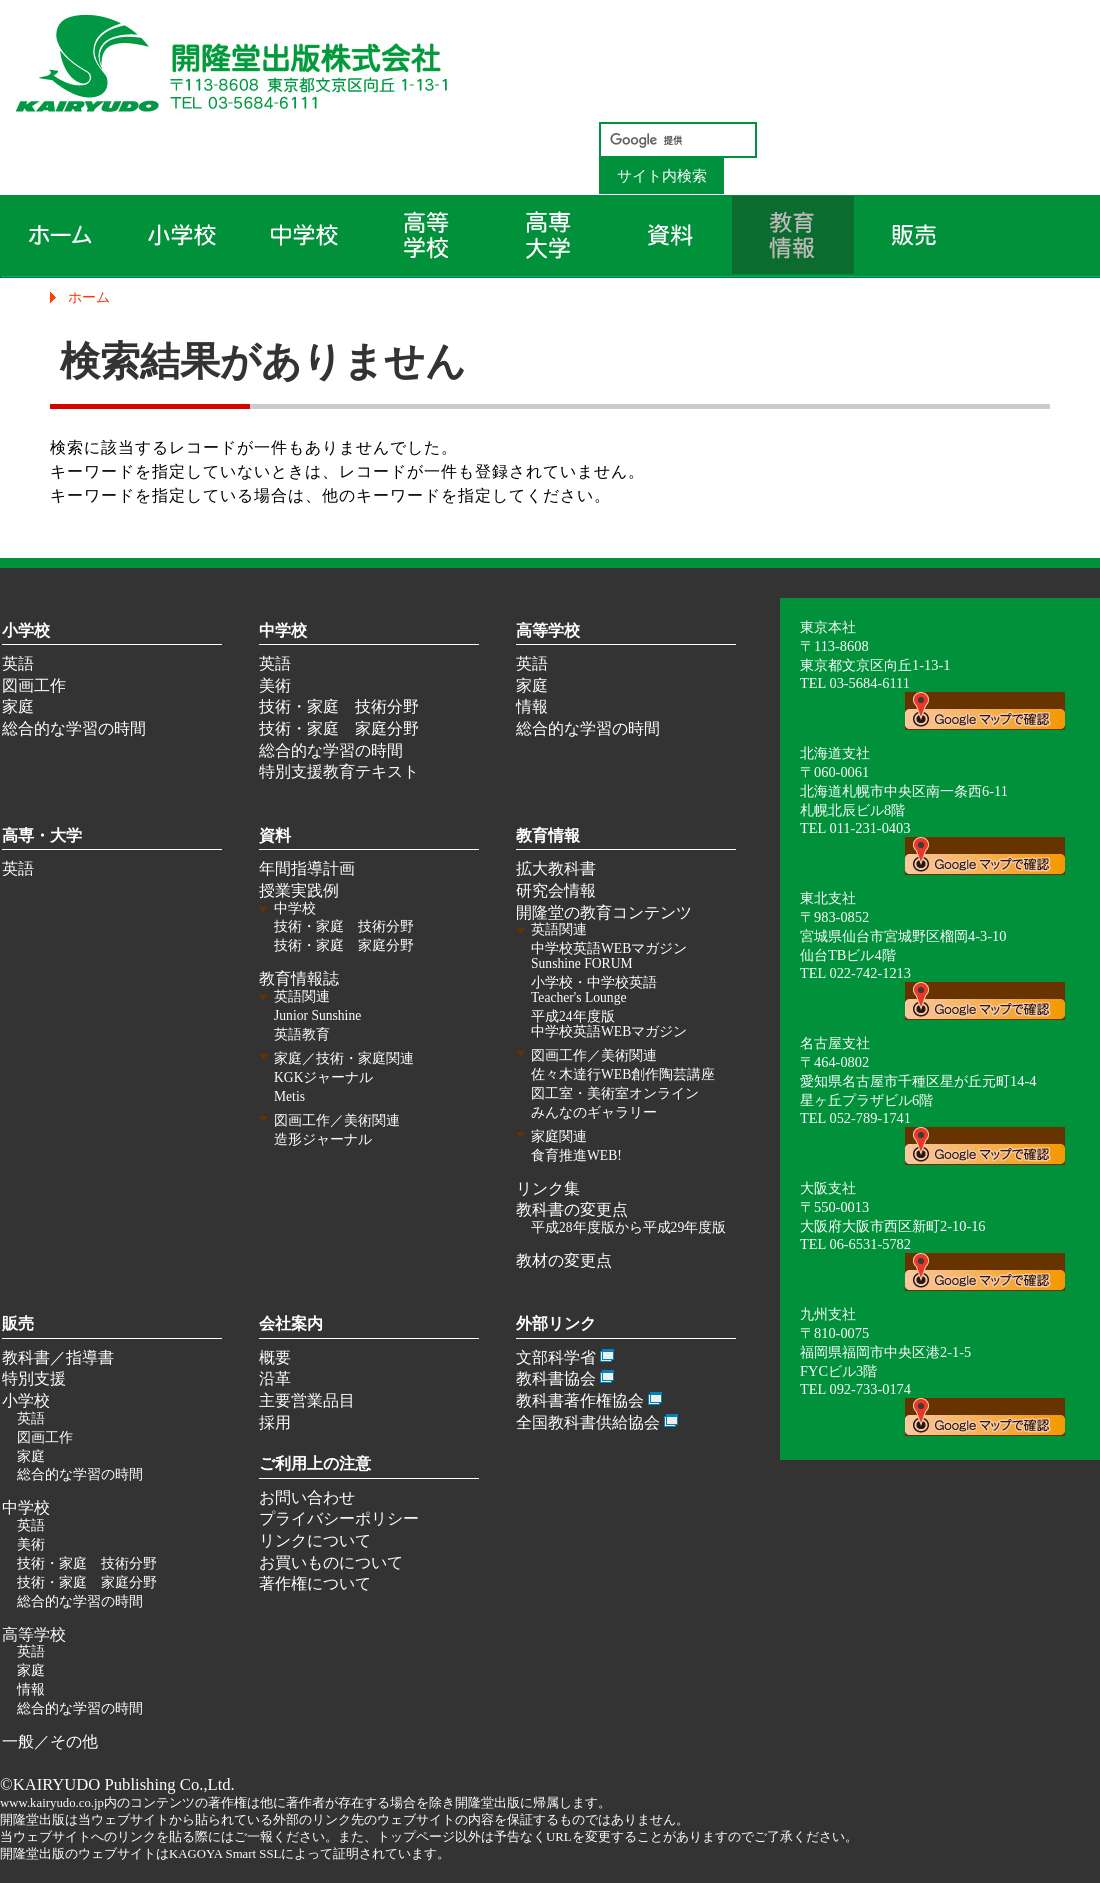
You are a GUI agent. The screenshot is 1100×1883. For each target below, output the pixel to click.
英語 (18, 663)
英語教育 (302, 1034)
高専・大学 (42, 835)
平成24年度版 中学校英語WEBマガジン (609, 1024)
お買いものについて (331, 1562)
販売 (18, 1323)
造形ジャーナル (323, 1139)
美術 (275, 685)
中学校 (283, 630)
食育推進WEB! (576, 1155)
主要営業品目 (307, 1400)
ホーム (89, 297)
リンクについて (315, 1540)
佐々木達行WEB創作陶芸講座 (623, 1074)
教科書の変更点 (572, 1209)
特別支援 (34, 1378)
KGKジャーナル (323, 1077)
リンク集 (548, 1188)
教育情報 (548, 835)
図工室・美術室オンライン (615, 1093)
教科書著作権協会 (580, 1400)
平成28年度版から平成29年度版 (628, 1227)
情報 (532, 706)
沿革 (275, 1378)
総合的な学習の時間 (74, 728)
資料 (275, 835)
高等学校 (548, 630)
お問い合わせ (307, 1497)
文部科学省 (556, 1357)
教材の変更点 (564, 1260)
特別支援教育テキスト (339, 771)
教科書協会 (556, 1378)
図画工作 (34, 685)
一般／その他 (50, 1741)
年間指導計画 (307, 868)
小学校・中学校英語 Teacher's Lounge (594, 990)
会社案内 (291, 1323)
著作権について (315, 1583)
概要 (275, 1357)
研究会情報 (556, 890)
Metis (289, 1096)
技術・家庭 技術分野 (339, 706)
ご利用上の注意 (315, 1463)
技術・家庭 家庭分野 (339, 728)
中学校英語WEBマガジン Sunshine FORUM (609, 956)
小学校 (26, 630)
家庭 (18, 706)
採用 (275, 1422)
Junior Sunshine (317, 1015)
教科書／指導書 (58, 1357)
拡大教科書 (556, 868)
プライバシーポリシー (339, 1518)
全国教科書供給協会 (588, 1422)
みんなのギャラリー (594, 1112)
